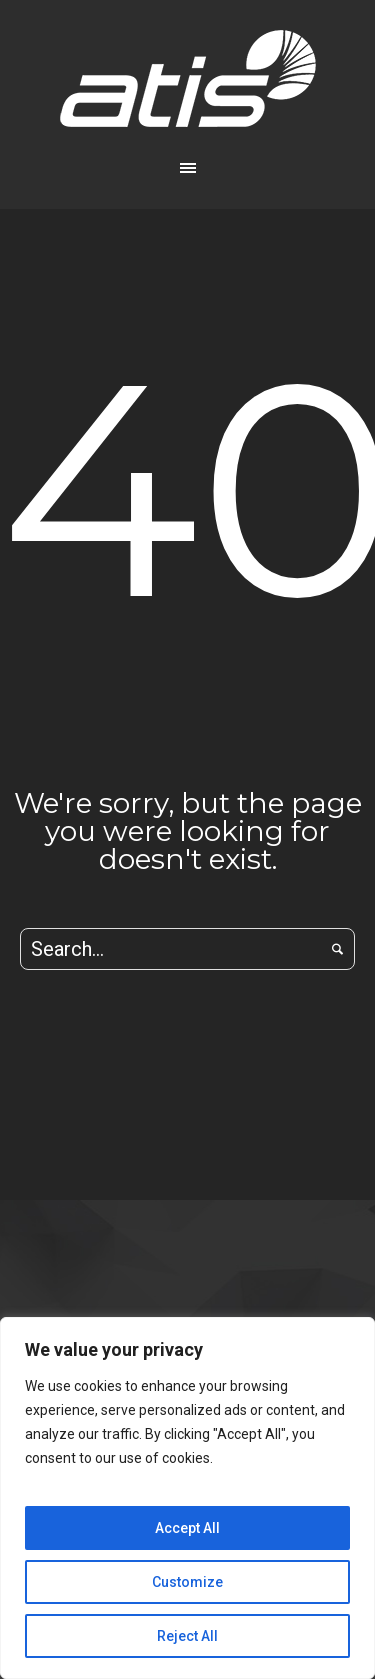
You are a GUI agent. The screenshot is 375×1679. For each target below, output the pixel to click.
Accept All (187, 1528)
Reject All (187, 1636)
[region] (187, 1498)
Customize (187, 1582)
